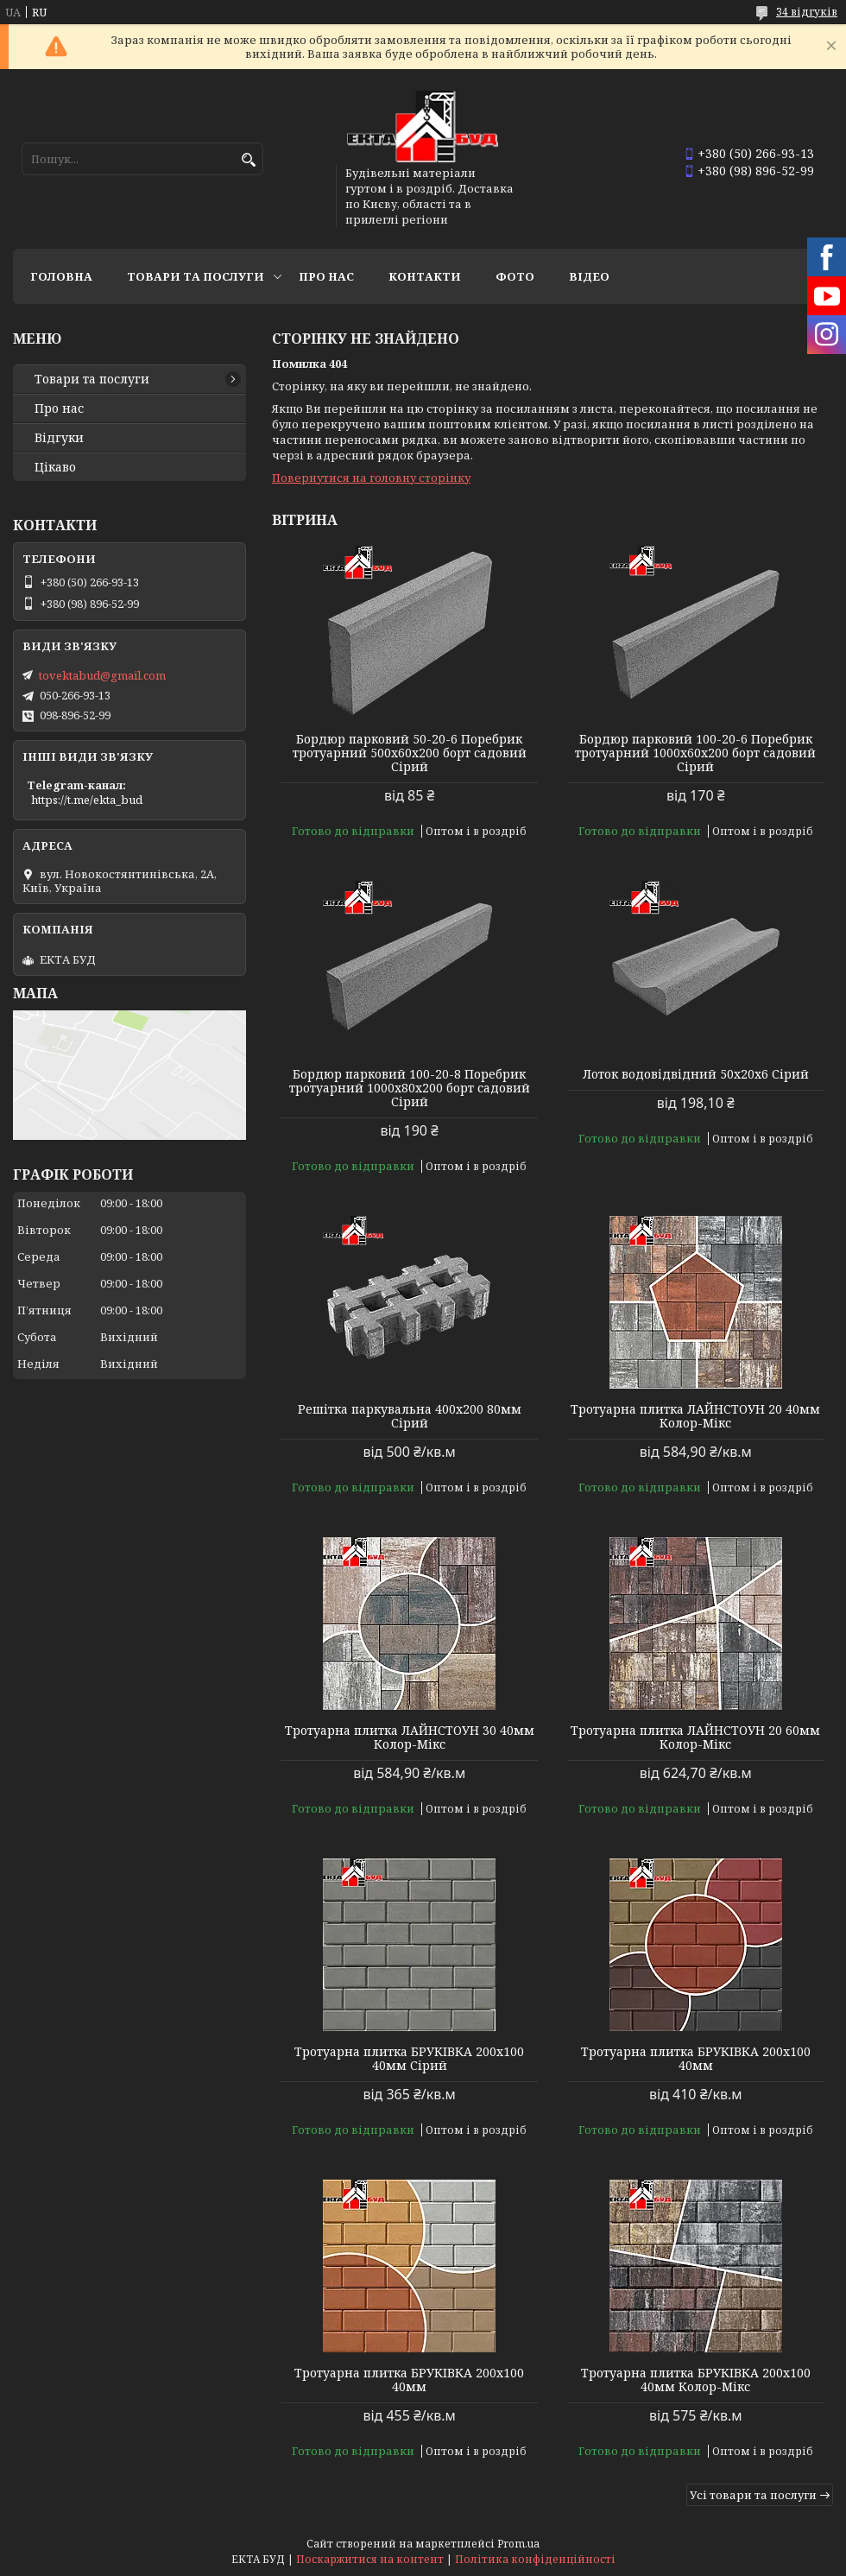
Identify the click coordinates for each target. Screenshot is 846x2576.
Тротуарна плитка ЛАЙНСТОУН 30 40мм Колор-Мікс (409, 1737)
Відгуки (59, 438)
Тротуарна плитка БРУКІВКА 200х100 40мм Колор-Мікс (696, 2380)
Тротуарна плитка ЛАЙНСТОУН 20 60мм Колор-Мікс (695, 1737)
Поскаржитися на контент (370, 2559)
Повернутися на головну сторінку (371, 477)
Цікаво (55, 467)
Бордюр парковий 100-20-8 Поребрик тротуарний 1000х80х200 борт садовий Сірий (409, 1088)
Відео (589, 276)
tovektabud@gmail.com (102, 675)
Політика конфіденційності (535, 2559)
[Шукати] (248, 160)
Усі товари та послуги (753, 2495)
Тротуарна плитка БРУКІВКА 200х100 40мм (696, 2059)
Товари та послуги (195, 276)
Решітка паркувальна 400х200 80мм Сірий (409, 1416)
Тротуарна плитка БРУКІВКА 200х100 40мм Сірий (409, 2059)
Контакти (424, 276)
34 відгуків (806, 11)
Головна (61, 276)
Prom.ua (518, 2543)
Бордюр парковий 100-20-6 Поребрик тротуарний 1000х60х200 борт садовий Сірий (695, 753)
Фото (515, 276)
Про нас (326, 276)
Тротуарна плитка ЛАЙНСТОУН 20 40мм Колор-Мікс (695, 1416)
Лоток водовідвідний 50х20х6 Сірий (696, 1074)
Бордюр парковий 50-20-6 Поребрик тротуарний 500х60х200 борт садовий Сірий (410, 753)
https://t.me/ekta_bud (86, 800)
